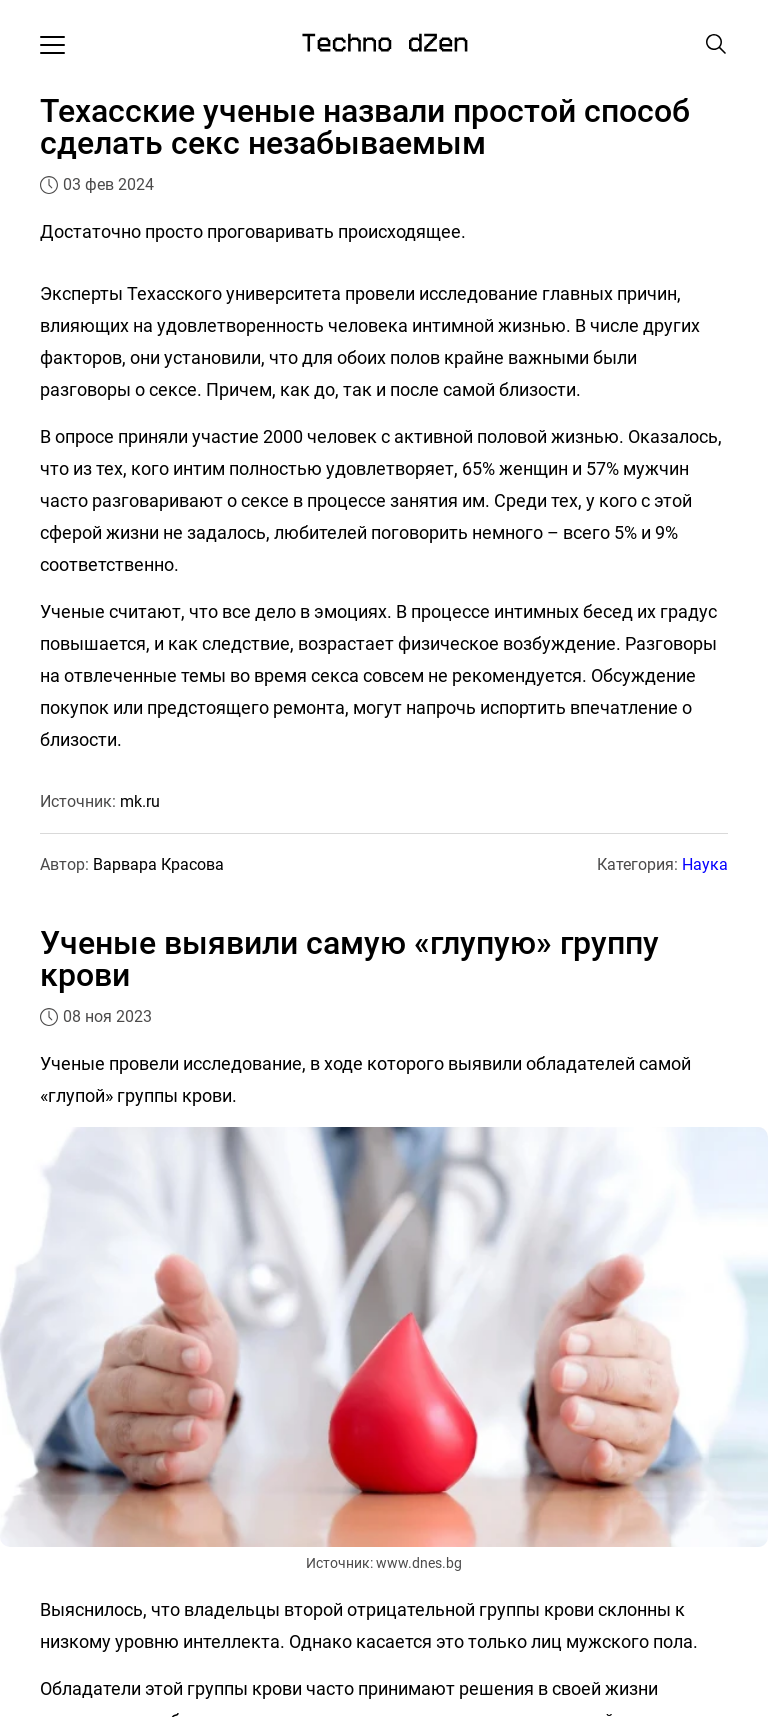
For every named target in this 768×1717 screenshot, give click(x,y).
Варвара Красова (158, 864)
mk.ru (140, 801)
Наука (705, 864)
